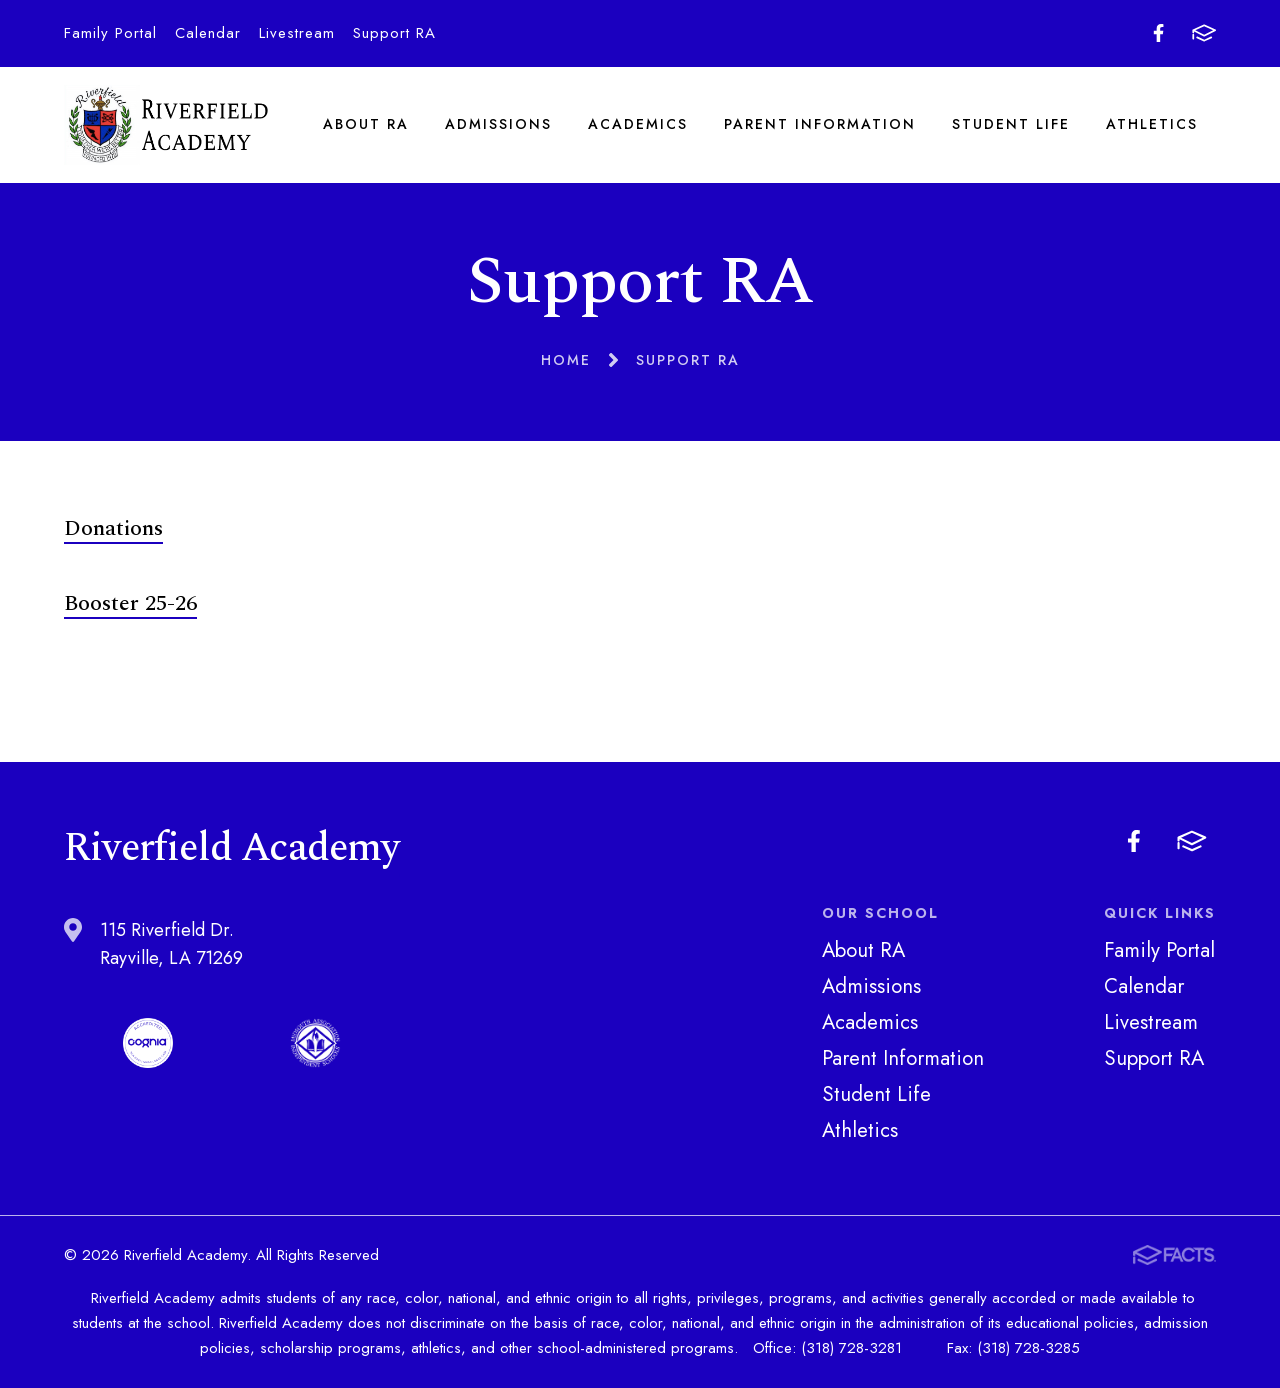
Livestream (297, 33)
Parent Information (820, 124)
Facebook (1158, 33)
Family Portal (110, 33)
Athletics (1152, 124)
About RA (366, 124)
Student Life (1011, 124)
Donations (113, 528)
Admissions (498, 124)
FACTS (1204, 33)
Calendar (208, 33)
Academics (638, 124)
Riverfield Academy (166, 124)
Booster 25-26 (130, 603)
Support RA (394, 33)
